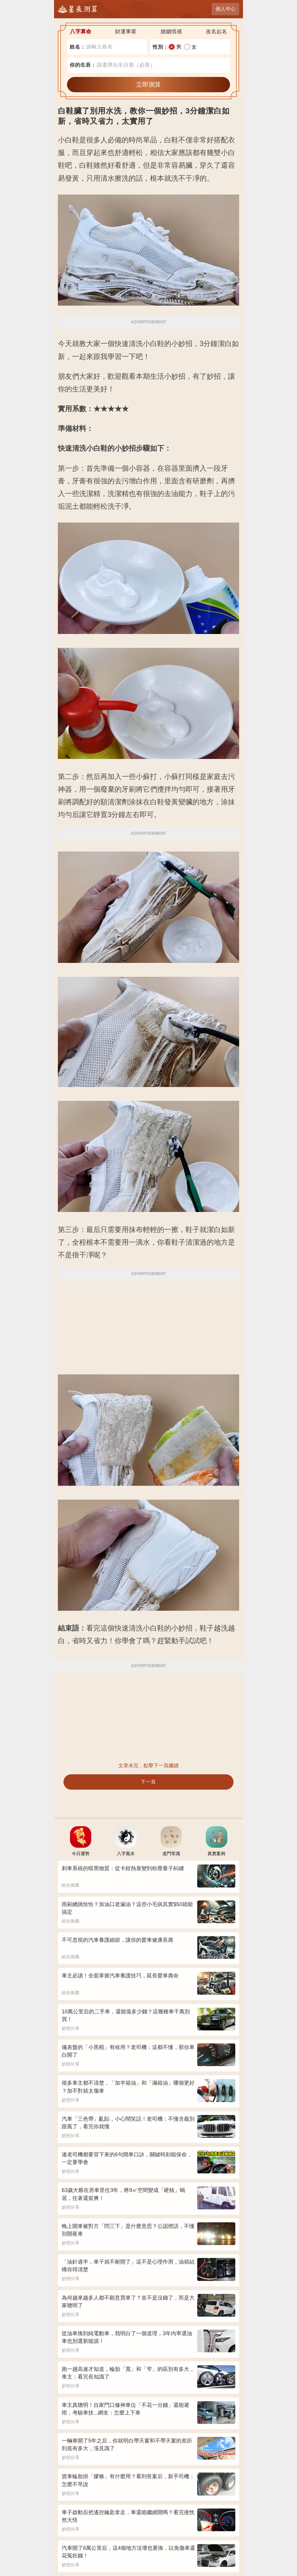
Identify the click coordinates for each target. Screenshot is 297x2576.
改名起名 (216, 31)
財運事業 (125, 31)
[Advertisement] (148, 1323)
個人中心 (226, 9)
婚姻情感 (171, 31)
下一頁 (148, 1781)
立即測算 (148, 84)
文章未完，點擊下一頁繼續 (148, 1765)
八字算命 (80, 31)
